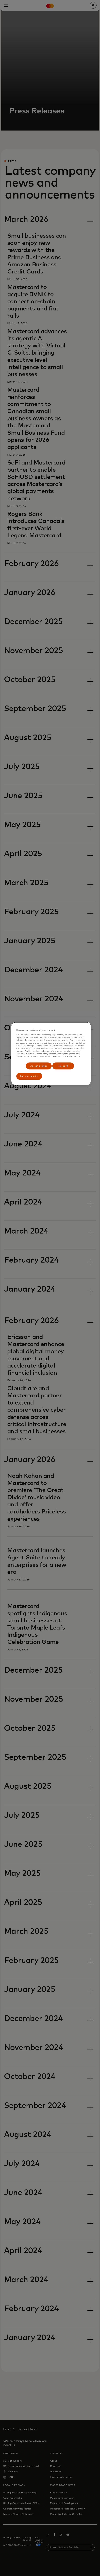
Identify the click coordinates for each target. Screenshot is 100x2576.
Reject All (63, 1066)
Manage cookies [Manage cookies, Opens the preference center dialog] (29, 1076)
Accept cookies (38, 1066)
